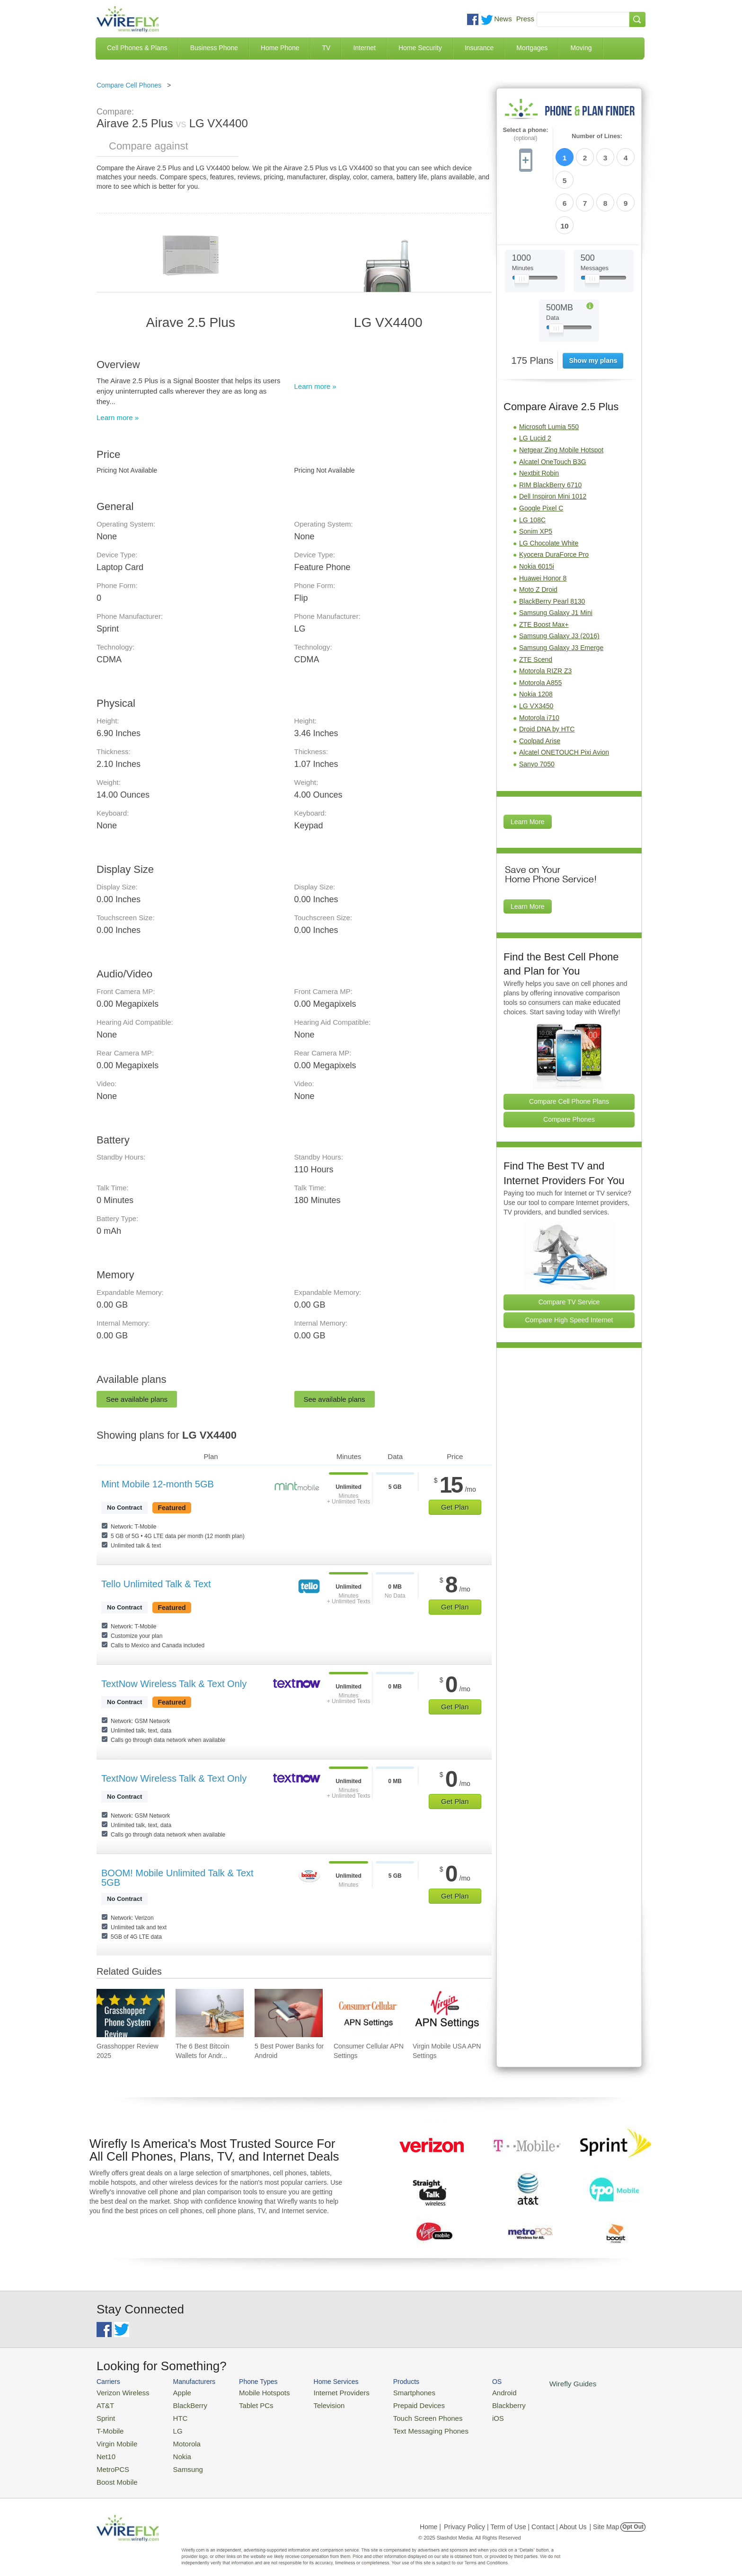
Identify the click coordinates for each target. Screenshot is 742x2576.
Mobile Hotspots (254, 2391)
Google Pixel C (541, 453)
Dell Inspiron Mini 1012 (552, 441)
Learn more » (118, 417)
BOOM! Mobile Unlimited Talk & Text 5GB (177, 1877)
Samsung (179, 2460)
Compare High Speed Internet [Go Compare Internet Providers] (569, 1265)
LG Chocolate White (548, 488)
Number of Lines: (597, 136)
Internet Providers (324, 2391)
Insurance (479, 48)
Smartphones (390, 2391)
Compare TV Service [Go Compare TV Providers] (569, 1247)
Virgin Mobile (114, 2437)
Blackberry (475, 2403)
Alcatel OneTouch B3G (552, 407)
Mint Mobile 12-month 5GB (157, 1484)
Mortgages (532, 48)
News (503, 19)
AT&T (104, 2403)
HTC (172, 2414)
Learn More (528, 767)
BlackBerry (181, 2403)
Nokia (174, 2449)
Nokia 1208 (536, 639)
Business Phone (214, 48)
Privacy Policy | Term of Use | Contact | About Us (515, 2516)
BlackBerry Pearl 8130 (552, 546)
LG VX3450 (536, 651)
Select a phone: (525, 134)
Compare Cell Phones (129, 85)
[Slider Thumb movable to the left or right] (521, 226)
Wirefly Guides (535, 2383)
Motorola (178, 2437)
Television (313, 2403)
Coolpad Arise (539, 686)
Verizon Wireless (119, 2391)
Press (525, 19)
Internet (364, 48)
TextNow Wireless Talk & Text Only (174, 1683)
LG (170, 2426)
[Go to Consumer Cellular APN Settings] (368, 2013)
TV (326, 48)
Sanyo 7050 (537, 709)
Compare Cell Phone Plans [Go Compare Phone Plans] (569, 1046)
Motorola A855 (540, 628)
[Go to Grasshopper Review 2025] (131, 2013)
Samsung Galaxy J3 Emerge (561, 593)
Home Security (420, 48)
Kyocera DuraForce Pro (554, 499)
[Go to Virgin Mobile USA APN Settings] (447, 2013)
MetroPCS (111, 2460)
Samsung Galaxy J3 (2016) (559, 581)
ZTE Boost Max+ (544, 569)
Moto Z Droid (538, 534)
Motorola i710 (539, 663)
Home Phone (280, 48)
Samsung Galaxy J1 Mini (555, 558)
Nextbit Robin (539, 418)
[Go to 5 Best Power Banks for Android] (289, 2013)
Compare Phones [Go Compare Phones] (569, 1064)
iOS (466, 2414)
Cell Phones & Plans (137, 48)
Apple (174, 2391)
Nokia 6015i (536, 511)
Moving (581, 48)
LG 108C (532, 465)
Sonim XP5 (535, 476)
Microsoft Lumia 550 (549, 372)
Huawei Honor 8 (542, 523)
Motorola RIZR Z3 (545, 616)
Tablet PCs (247, 2403)
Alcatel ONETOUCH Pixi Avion (564, 697)
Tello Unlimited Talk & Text (156, 1584)
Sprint (105, 2414)
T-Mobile (108, 2426)
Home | (430, 2516)
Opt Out (633, 2516)
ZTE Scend (535, 604)
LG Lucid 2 (535, 383)
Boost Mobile (114, 2472)
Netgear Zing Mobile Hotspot (561, 395)
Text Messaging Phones (404, 2426)
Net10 (105, 2449)
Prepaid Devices (394, 2403)
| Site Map (604, 2516)
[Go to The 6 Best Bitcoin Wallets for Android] (210, 2013)
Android (471, 2391)
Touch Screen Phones (402, 2414)
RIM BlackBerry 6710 (550, 430)
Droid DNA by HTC (546, 674)
